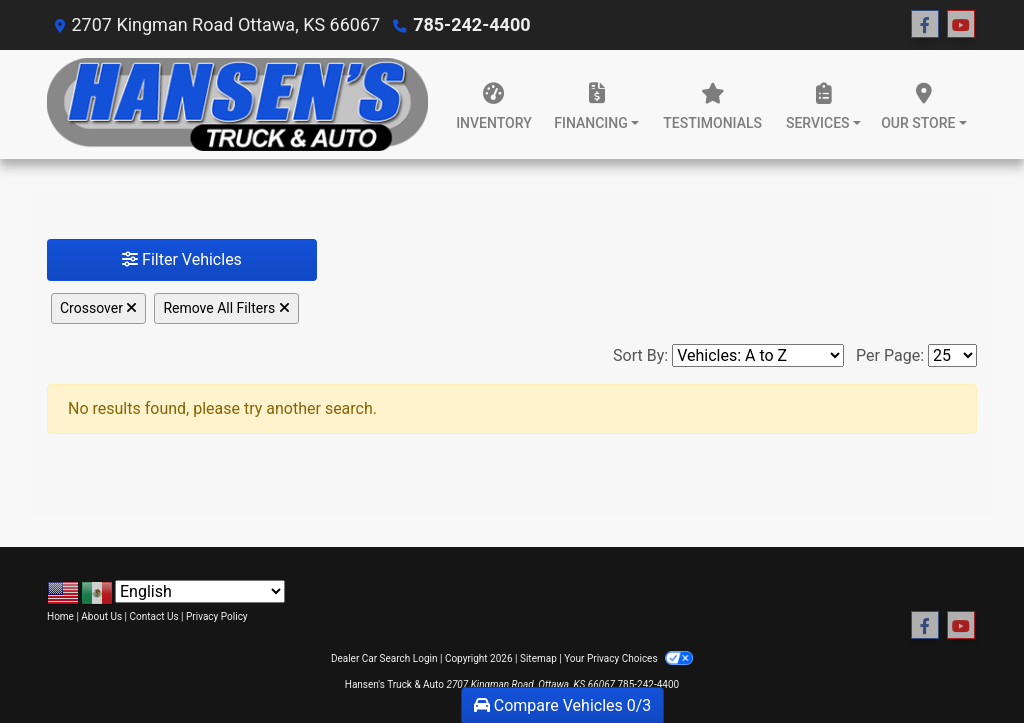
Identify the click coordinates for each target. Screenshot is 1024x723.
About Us (101, 616)
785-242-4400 (471, 24)
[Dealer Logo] (237, 104)
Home (60, 616)
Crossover (98, 308)
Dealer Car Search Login (384, 658)
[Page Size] (952, 355)
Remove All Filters (226, 308)
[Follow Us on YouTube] (961, 25)
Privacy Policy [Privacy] (217, 616)
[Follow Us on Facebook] (925, 25)
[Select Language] (200, 591)
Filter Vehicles (182, 259)
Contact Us (154, 616)
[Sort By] (758, 355)
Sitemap (538, 658)
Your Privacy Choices (628, 658)
